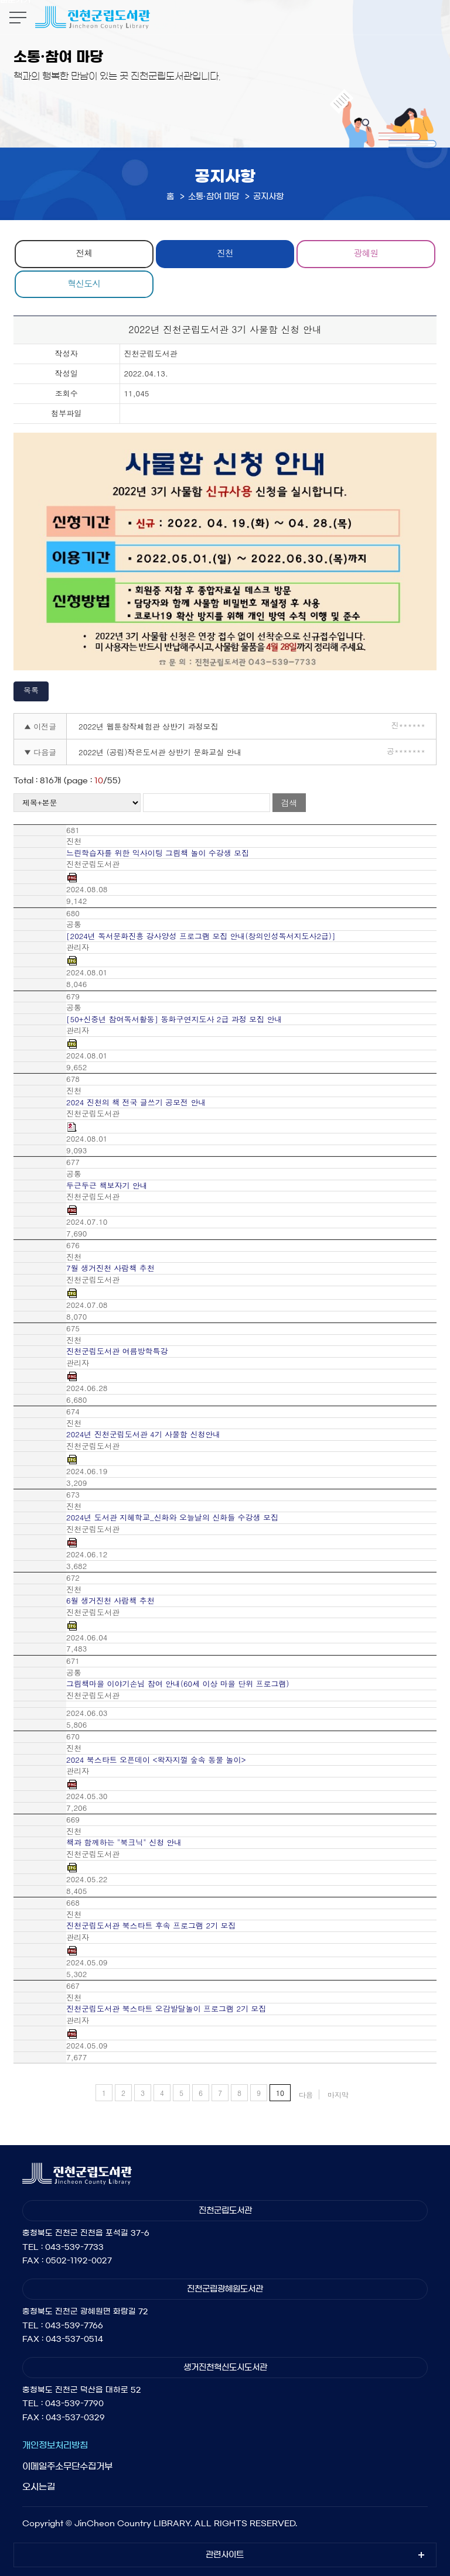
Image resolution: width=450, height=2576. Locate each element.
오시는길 (38, 2486)
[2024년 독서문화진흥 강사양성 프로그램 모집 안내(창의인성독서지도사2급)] (200, 936)
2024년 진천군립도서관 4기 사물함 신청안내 (143, 1434)
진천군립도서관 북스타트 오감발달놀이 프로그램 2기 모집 (166, 2008)
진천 (225, 252)
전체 (84, 252)
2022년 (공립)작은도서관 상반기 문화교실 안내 (160, 752)
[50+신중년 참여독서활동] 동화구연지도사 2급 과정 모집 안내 (174, 1019)
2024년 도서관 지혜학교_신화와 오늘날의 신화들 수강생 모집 (172, 1517)
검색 (289, 803)
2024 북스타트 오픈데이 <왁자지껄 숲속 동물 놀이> (156, 1760)
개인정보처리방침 (55, 2445)
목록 (31, 690)
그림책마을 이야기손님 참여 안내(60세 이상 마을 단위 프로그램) (177, 1683)
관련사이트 (225, 2555)
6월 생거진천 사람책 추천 (110, 1600)
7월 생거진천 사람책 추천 (110, 1268)
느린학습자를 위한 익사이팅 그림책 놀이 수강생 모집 (157, 853)
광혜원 (366, 252)
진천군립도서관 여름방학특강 (117, 1351)
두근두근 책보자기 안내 (107, 1185)
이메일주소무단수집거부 (67, 2466)
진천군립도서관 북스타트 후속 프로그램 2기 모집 (151, 1925)
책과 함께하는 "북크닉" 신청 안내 (124, 1842)
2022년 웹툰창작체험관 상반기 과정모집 (148, 726)
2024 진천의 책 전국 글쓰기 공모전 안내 (136, 1102)
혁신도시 (83, 283)
